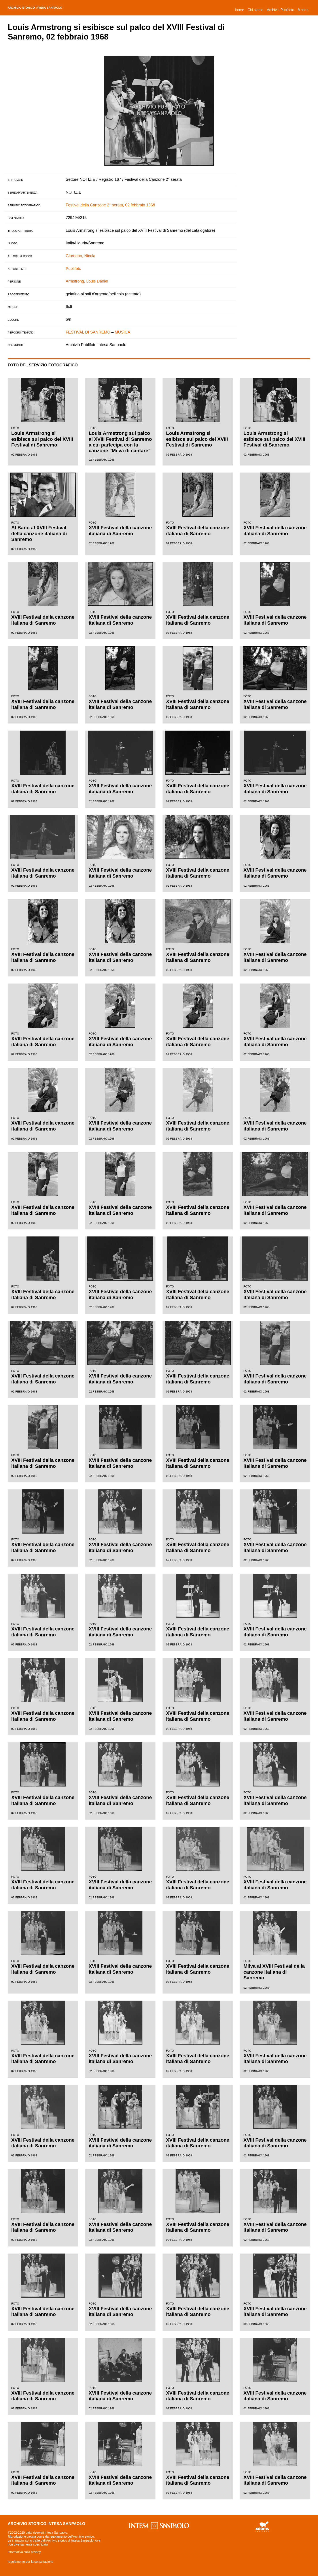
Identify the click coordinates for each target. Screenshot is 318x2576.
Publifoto (73, 268)
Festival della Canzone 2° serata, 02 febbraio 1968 (110, 205)
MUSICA (122, 332)
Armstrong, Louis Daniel (87, 281)
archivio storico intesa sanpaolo (46, 8)
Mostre (303, 10)
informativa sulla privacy (24, 2552)
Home (240, 9)
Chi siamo (255, 10)
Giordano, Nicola (80, 256)
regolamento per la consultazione (30, 2561)
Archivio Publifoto (280, 10)
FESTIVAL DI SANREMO (88, 332)
